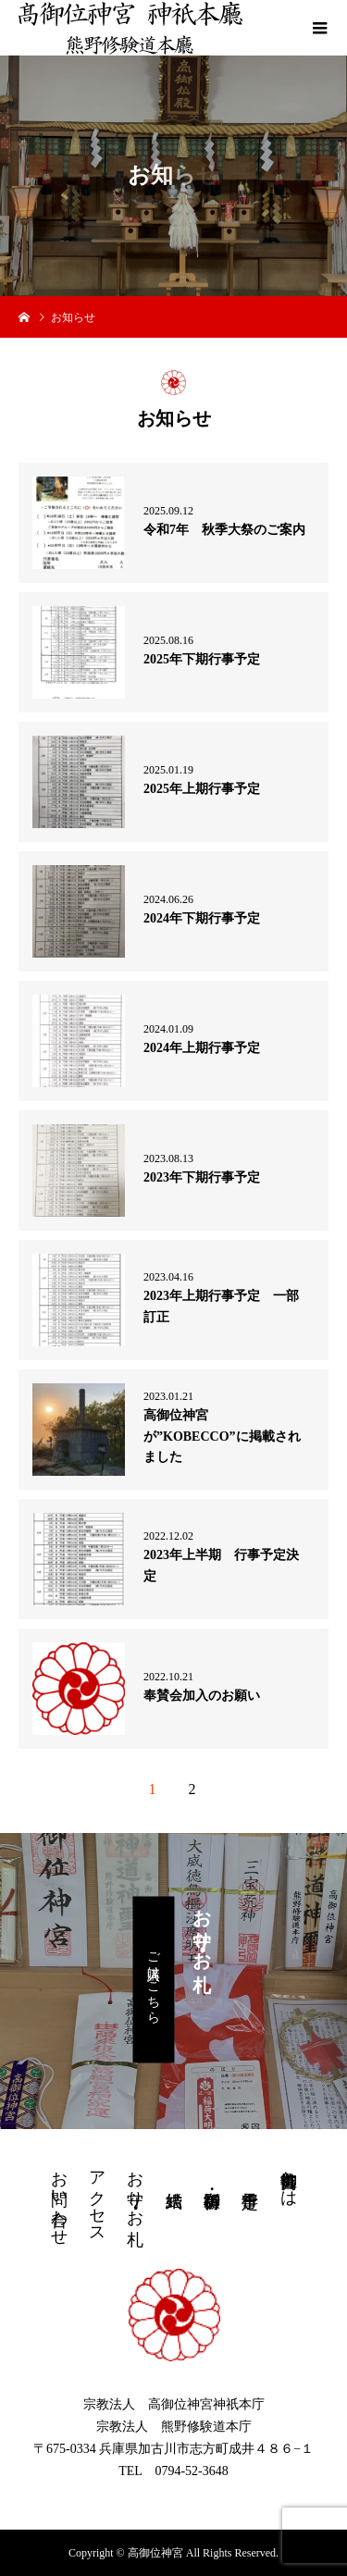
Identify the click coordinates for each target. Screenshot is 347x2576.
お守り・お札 (135, 2189)
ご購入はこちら (154, 1980)
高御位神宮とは (288, 2179)
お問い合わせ (59, 2198)
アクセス (97, 2197)
